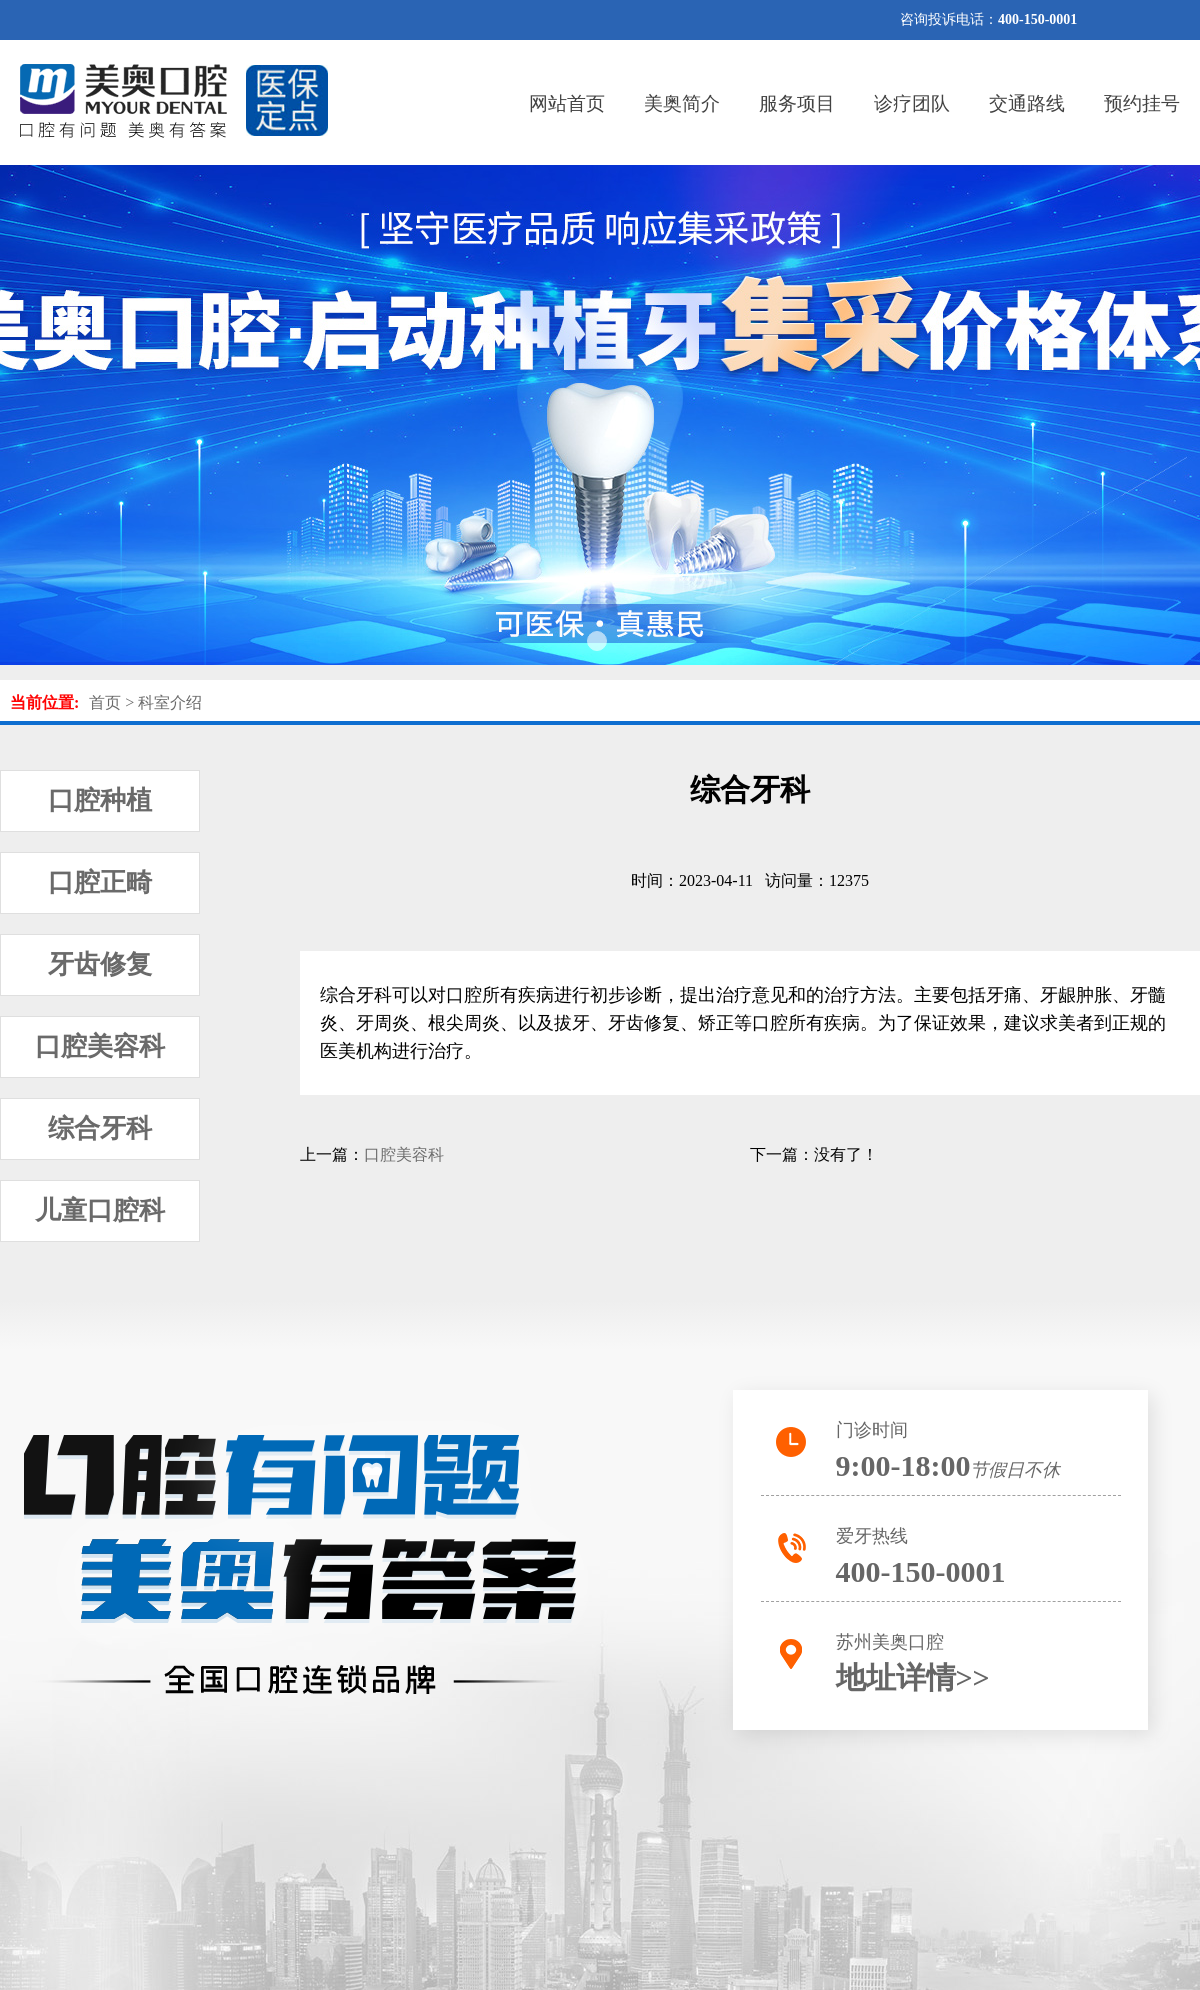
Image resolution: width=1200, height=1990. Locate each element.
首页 (105, 702)
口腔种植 (100, 800)
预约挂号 (1142, 103)
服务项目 (797, 103)
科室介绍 (170, 702)
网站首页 (567, 103)
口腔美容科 (100, 1046)
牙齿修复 (100, 964)
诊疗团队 (912, 103)
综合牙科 (100, 1128)
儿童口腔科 (100, 1210)
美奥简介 (682, 103)
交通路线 (1027, 103)
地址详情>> (913, 1677)
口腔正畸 (100, 882)
